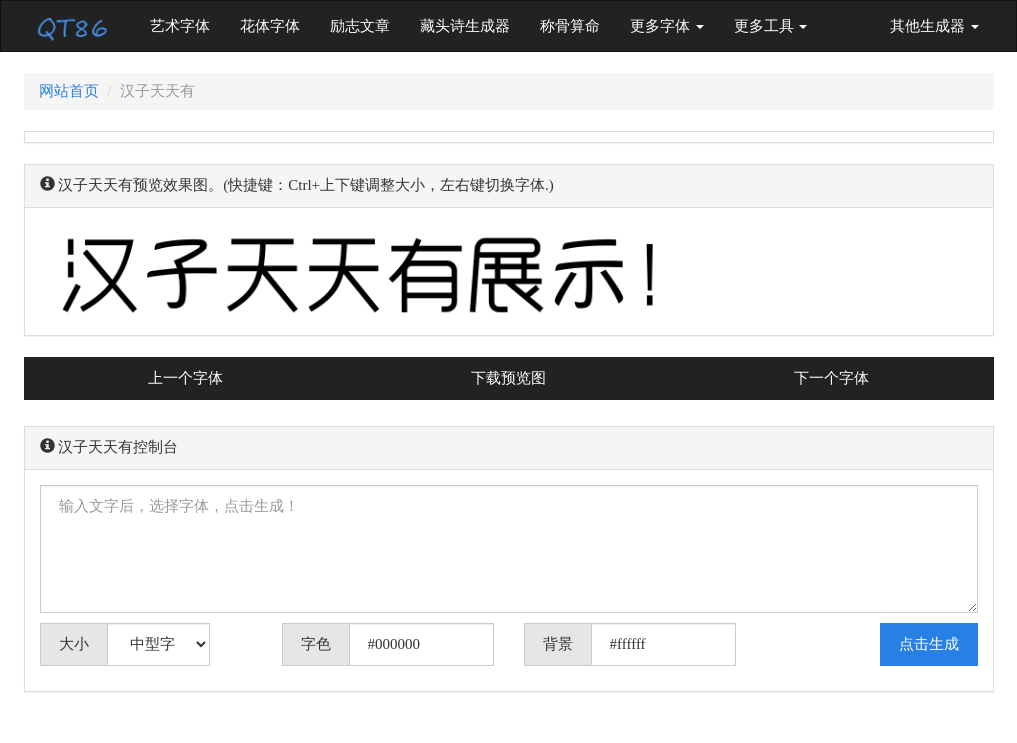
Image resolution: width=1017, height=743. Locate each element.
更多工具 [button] (771, 26)
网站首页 (69, 91)
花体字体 (270, 26)
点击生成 (929, 644)
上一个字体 (185, 378)
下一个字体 (831, 378)
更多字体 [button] (667, 26)
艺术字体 (187, 24)
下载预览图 (508, 378)
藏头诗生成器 (465, 26)
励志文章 (360, 26)
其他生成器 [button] (934, 26)
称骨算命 (570, 26)
